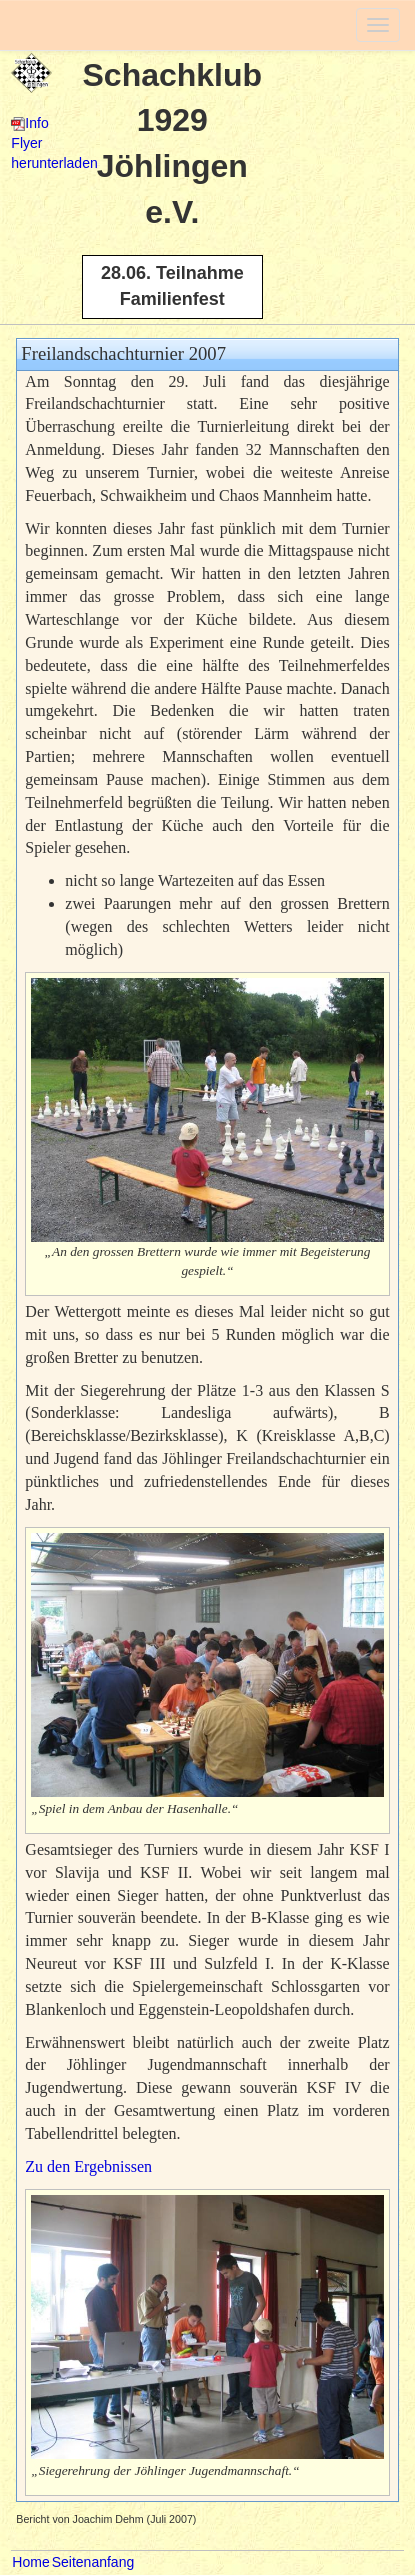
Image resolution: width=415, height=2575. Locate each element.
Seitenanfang (93, 2562)
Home (30, 2562)
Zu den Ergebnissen (88, 2166)
